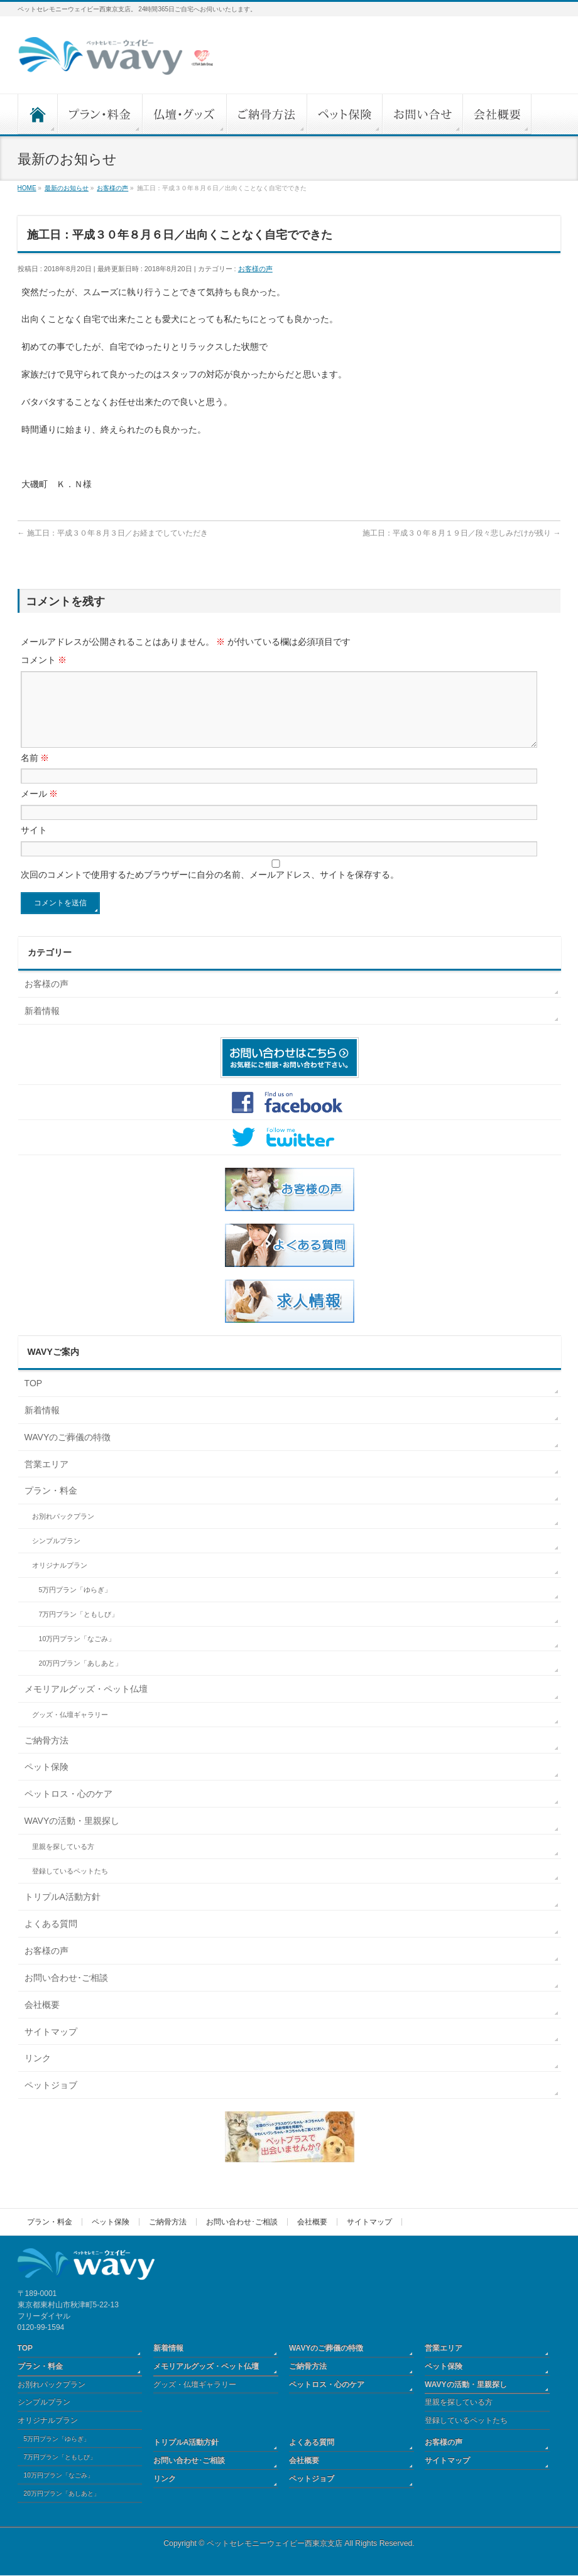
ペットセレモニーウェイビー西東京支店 (274, 2544)
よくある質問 (51, 1939)
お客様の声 (255, 268)
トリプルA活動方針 (63, 1912)
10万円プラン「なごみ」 (77, 1653)
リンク (38, 2073)
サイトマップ (51, 2047)
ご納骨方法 (46, 1755)
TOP (34, 1398)
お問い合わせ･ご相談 (66, 1993)
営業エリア (46, 1479)
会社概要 (42, 2020)
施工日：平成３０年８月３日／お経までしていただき (113, 533)
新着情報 (42, 1026)
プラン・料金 (51, 1506)
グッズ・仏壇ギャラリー (70, 1729)
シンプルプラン (56, 1556)
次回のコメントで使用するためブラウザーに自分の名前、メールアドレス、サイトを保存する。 (210, 890)
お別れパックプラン (63, 1531)
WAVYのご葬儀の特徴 (68, 1452)
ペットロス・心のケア (68, 1809)
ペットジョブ (51, 2100)
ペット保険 (46, 1782)
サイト (34, 845)
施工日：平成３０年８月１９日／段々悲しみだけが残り (461, 533)
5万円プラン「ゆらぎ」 (75, 1605)
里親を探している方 (63, 1861)
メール (39, 809)
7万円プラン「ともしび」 (79, 1629)
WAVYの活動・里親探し (72, 1836)
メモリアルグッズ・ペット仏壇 (86, 1704)
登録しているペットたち (70, 1886)
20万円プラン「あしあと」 (81, 1678)
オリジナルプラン (59, 1580)
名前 (35, 773)
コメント (44, 660)
